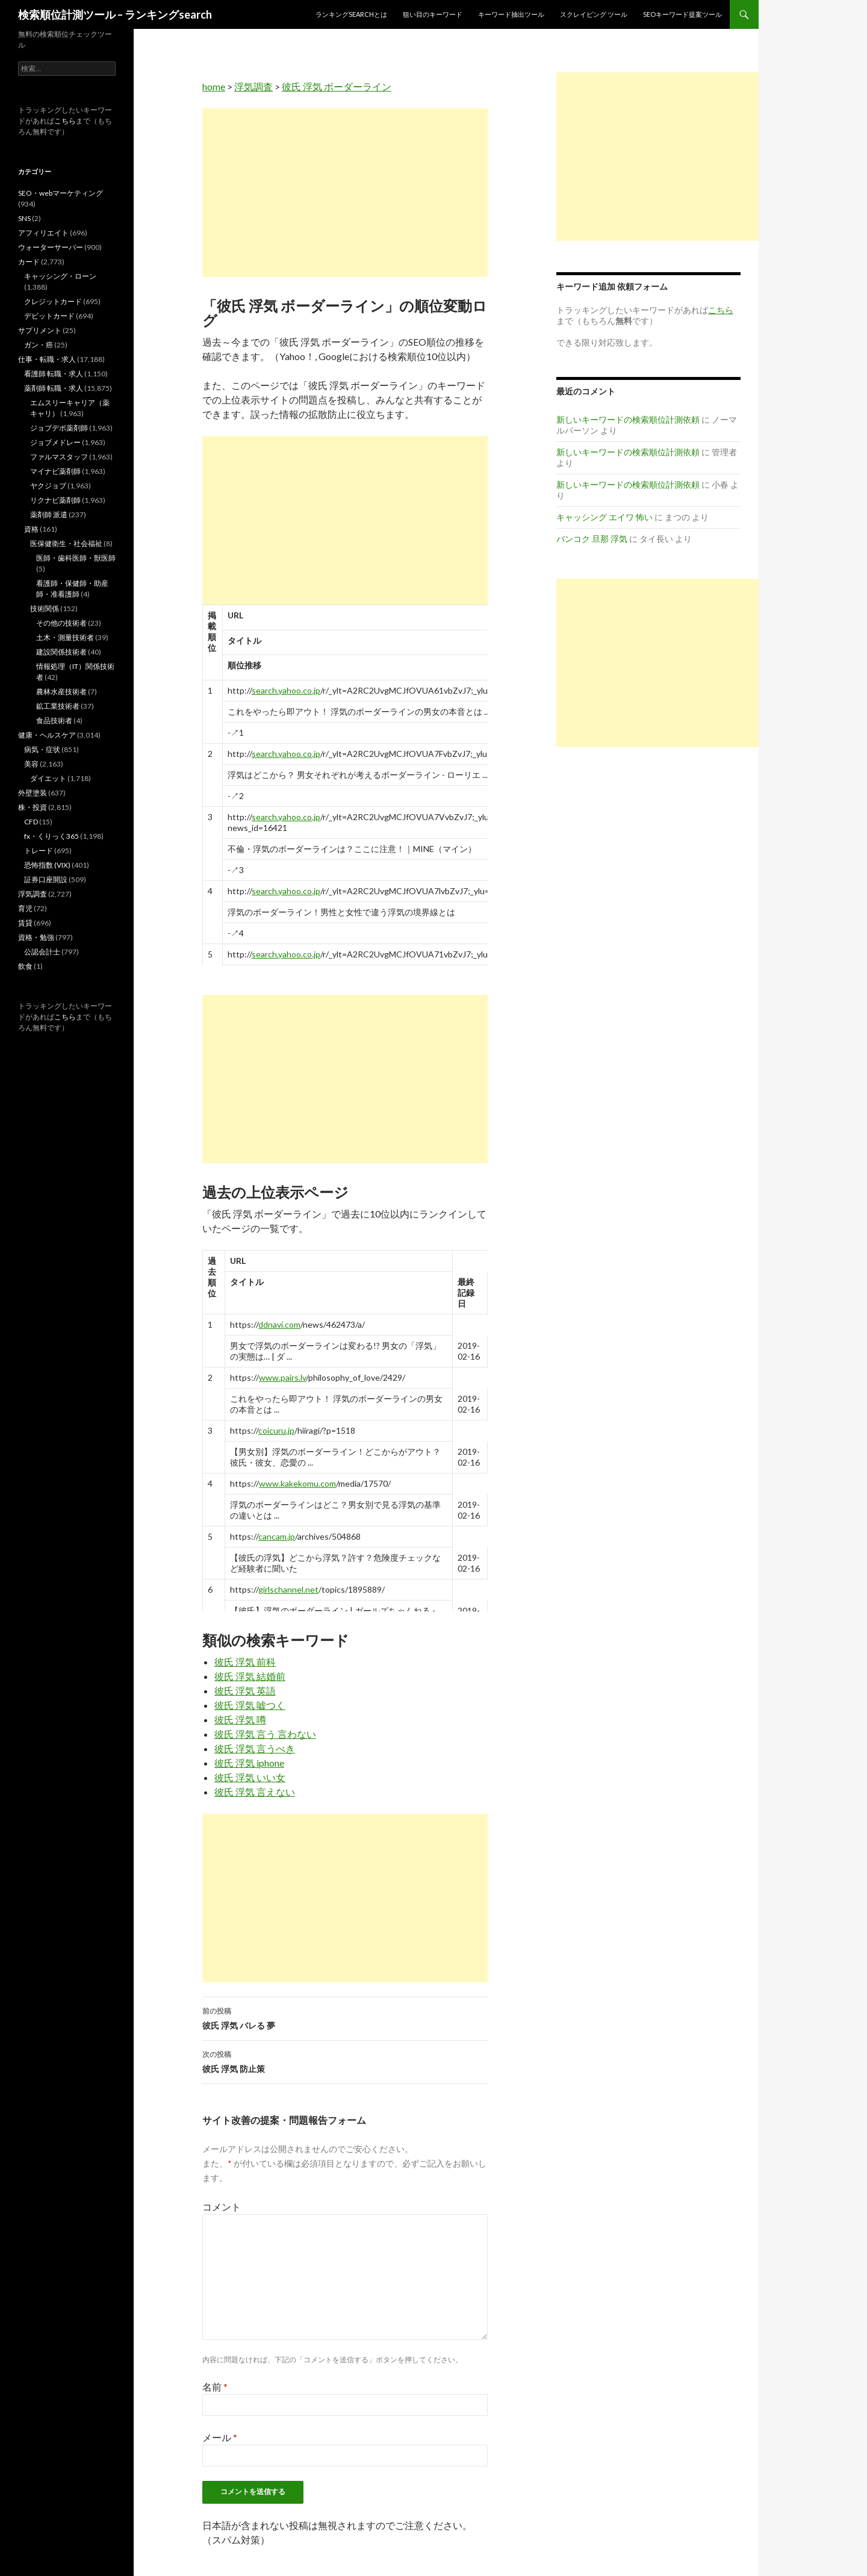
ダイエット (48, 778)
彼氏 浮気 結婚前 (249, 1676)
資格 (31, 529)
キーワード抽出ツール (511, 14)
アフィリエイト (43, 232)
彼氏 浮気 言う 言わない (265, 1734)
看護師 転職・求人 (53, 373)
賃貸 (25, 922)
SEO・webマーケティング (60, 193)
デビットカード (49, 315)
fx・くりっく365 (51, 836)
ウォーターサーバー (50, 247)
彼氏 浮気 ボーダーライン (336, 86)
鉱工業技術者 (57, 706)
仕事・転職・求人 (47, 359)
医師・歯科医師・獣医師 (76, 557)
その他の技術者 (61, 622)
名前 (215, 2386)
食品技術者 (54, 720)
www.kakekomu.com (297, 1483)
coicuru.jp (276, 1430)
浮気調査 (253, 86)
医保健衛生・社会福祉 (66, 543)
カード (29, 261)
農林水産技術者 (61, 691)
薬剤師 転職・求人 (53, 388)
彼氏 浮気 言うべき (254, 1748)
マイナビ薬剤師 (55, 471)
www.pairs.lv (282, 1377)
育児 (25, 908)
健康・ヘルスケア (47, 734)
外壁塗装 (32, 792)
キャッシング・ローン (60, 276)
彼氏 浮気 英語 (245, 1690)
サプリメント (39, 330)
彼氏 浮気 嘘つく (249, 1705)
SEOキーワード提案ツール (682, 14)
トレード (38, 850)
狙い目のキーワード (432, 14)
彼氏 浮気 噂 (240, 1719)
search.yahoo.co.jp (286, 690)
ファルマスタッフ (59, 456)
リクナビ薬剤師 (55, 500)
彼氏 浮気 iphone (249, 1763)
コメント (221, 2206)
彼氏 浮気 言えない (254, 1791)
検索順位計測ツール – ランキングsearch (115, 14)
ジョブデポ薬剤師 (59, 427)
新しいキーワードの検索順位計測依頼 (628, 419)
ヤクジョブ (48, 485)
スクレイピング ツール (593, 14)
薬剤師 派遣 (48, 514)
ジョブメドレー (55, 442)
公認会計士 (42, 951)
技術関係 (44, 608)
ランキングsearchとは (351, 14)
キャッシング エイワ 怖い (604, 517)
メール (219, 2437)
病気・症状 (42, 749)
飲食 (25, 966)
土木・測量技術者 (65, 637)
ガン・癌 (38, 344)
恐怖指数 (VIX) (47, 865)
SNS (24, 218)
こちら (65, 120)
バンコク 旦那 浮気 (591, 539)
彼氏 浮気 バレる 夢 (345, 2017)
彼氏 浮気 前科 (245, 1661)
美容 (31, 763)
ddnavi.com (279, 1324)
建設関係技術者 (61, 651)
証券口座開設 (45, 879)
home (213, 86)
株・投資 (32, 807)
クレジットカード (53, 301)
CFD (31, 821)
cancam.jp (276, 1536)
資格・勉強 (36, 937)
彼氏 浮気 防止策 (345, 2060)
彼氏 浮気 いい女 (249, 1777)
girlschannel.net (288, 1589)
